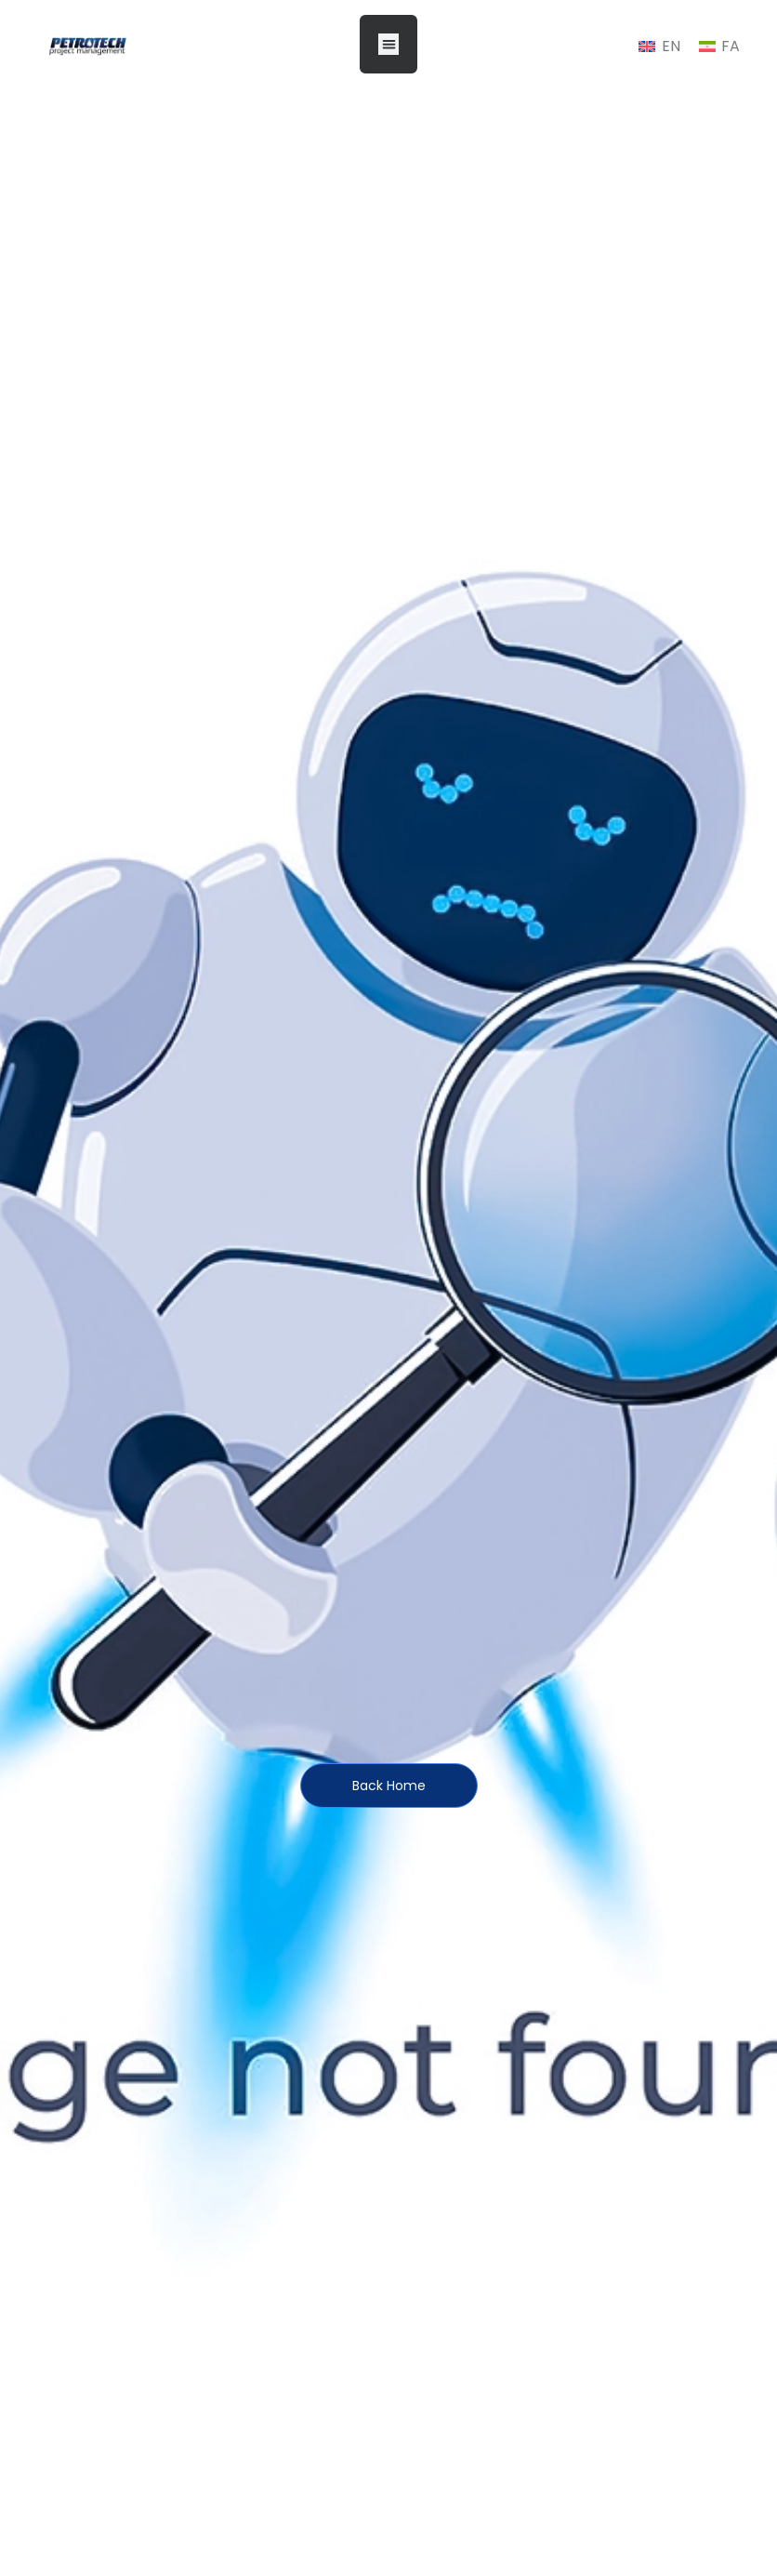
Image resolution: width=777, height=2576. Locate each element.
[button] (389, 44)
